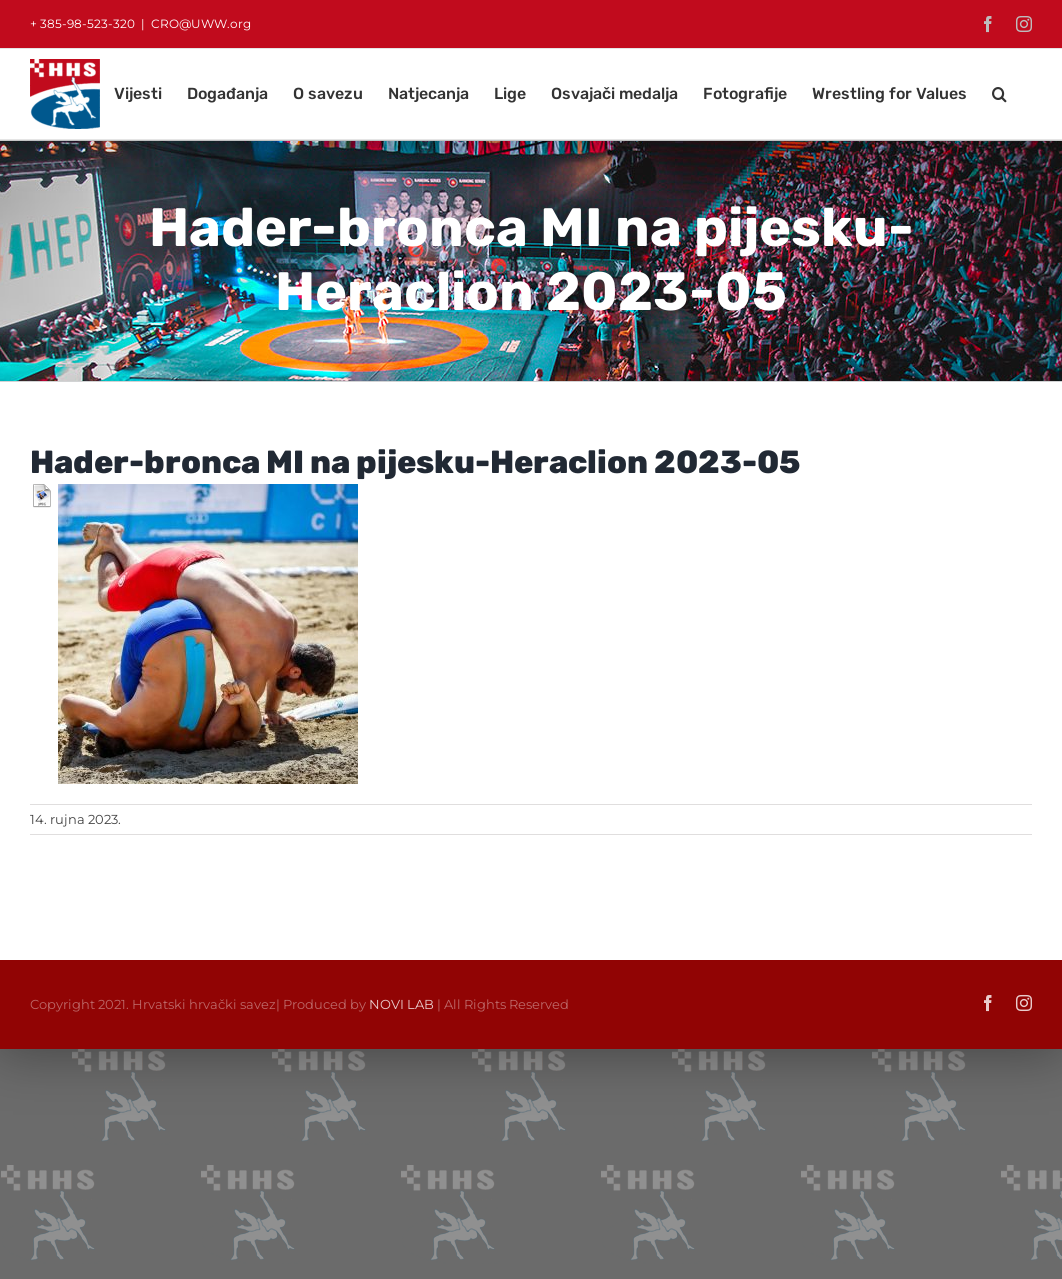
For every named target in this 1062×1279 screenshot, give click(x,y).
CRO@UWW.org (201, 23)
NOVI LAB (401, 1004)
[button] (999, 94)
